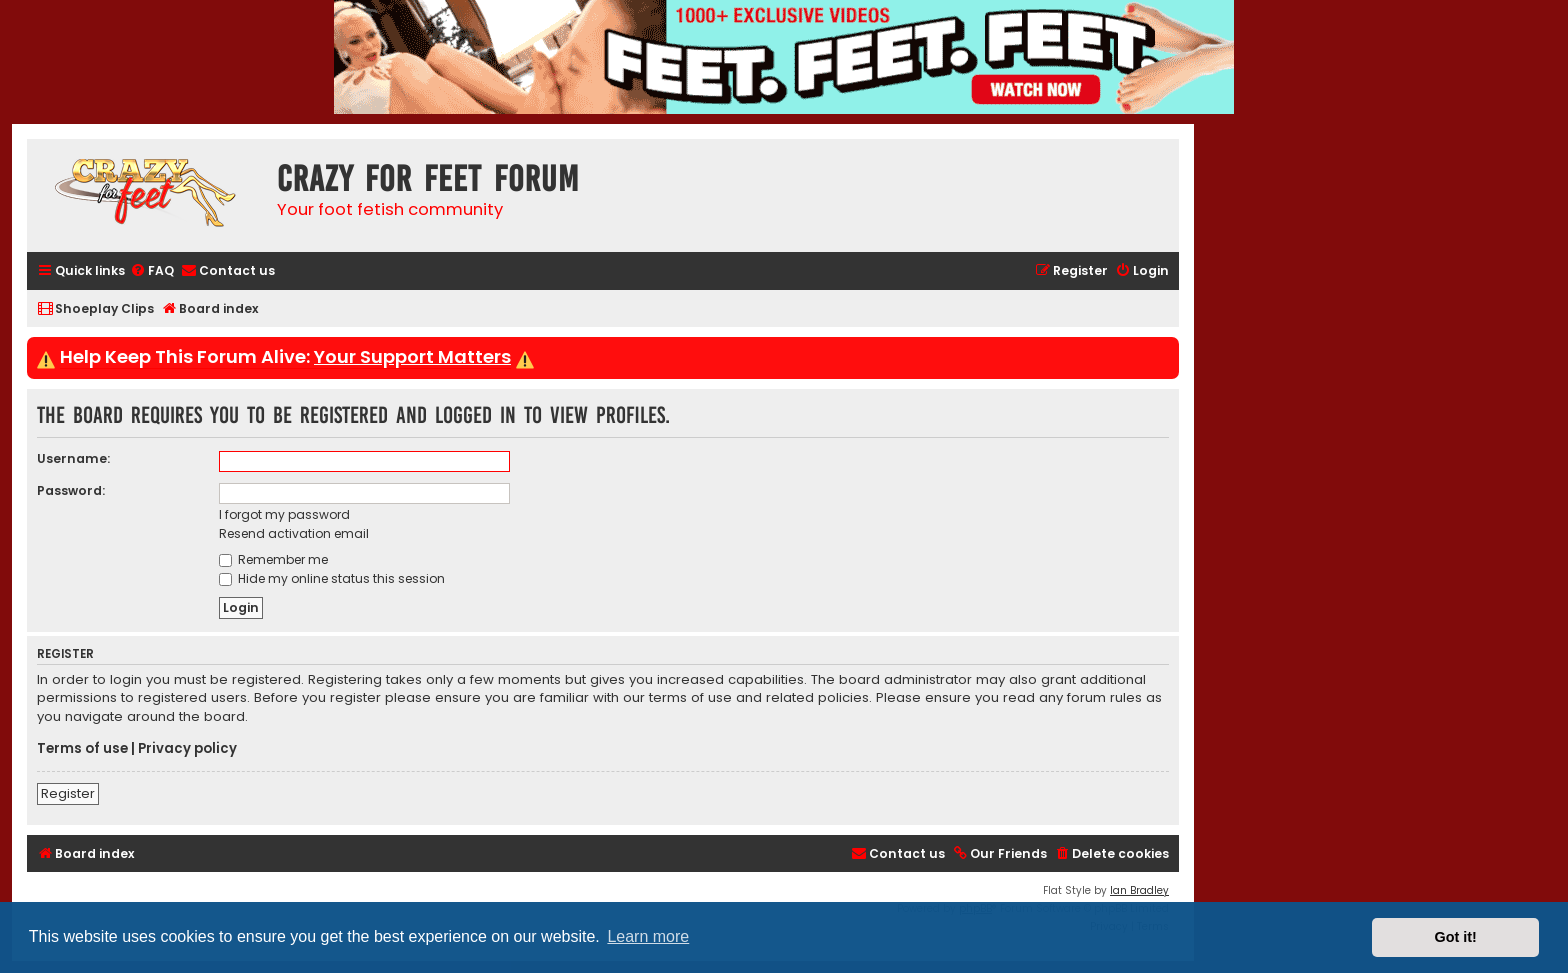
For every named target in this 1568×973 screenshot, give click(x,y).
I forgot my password (284, 514)
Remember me (273, 559)
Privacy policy (187, 749)
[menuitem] (152, 271)
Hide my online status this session (332, 578)
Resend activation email (294, 533)
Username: (73, 458)
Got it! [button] (1456, 937)
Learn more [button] (648, 936)
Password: (71, 490)
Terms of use (82, 749)
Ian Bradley (1139, 890)
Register (68, 793)
